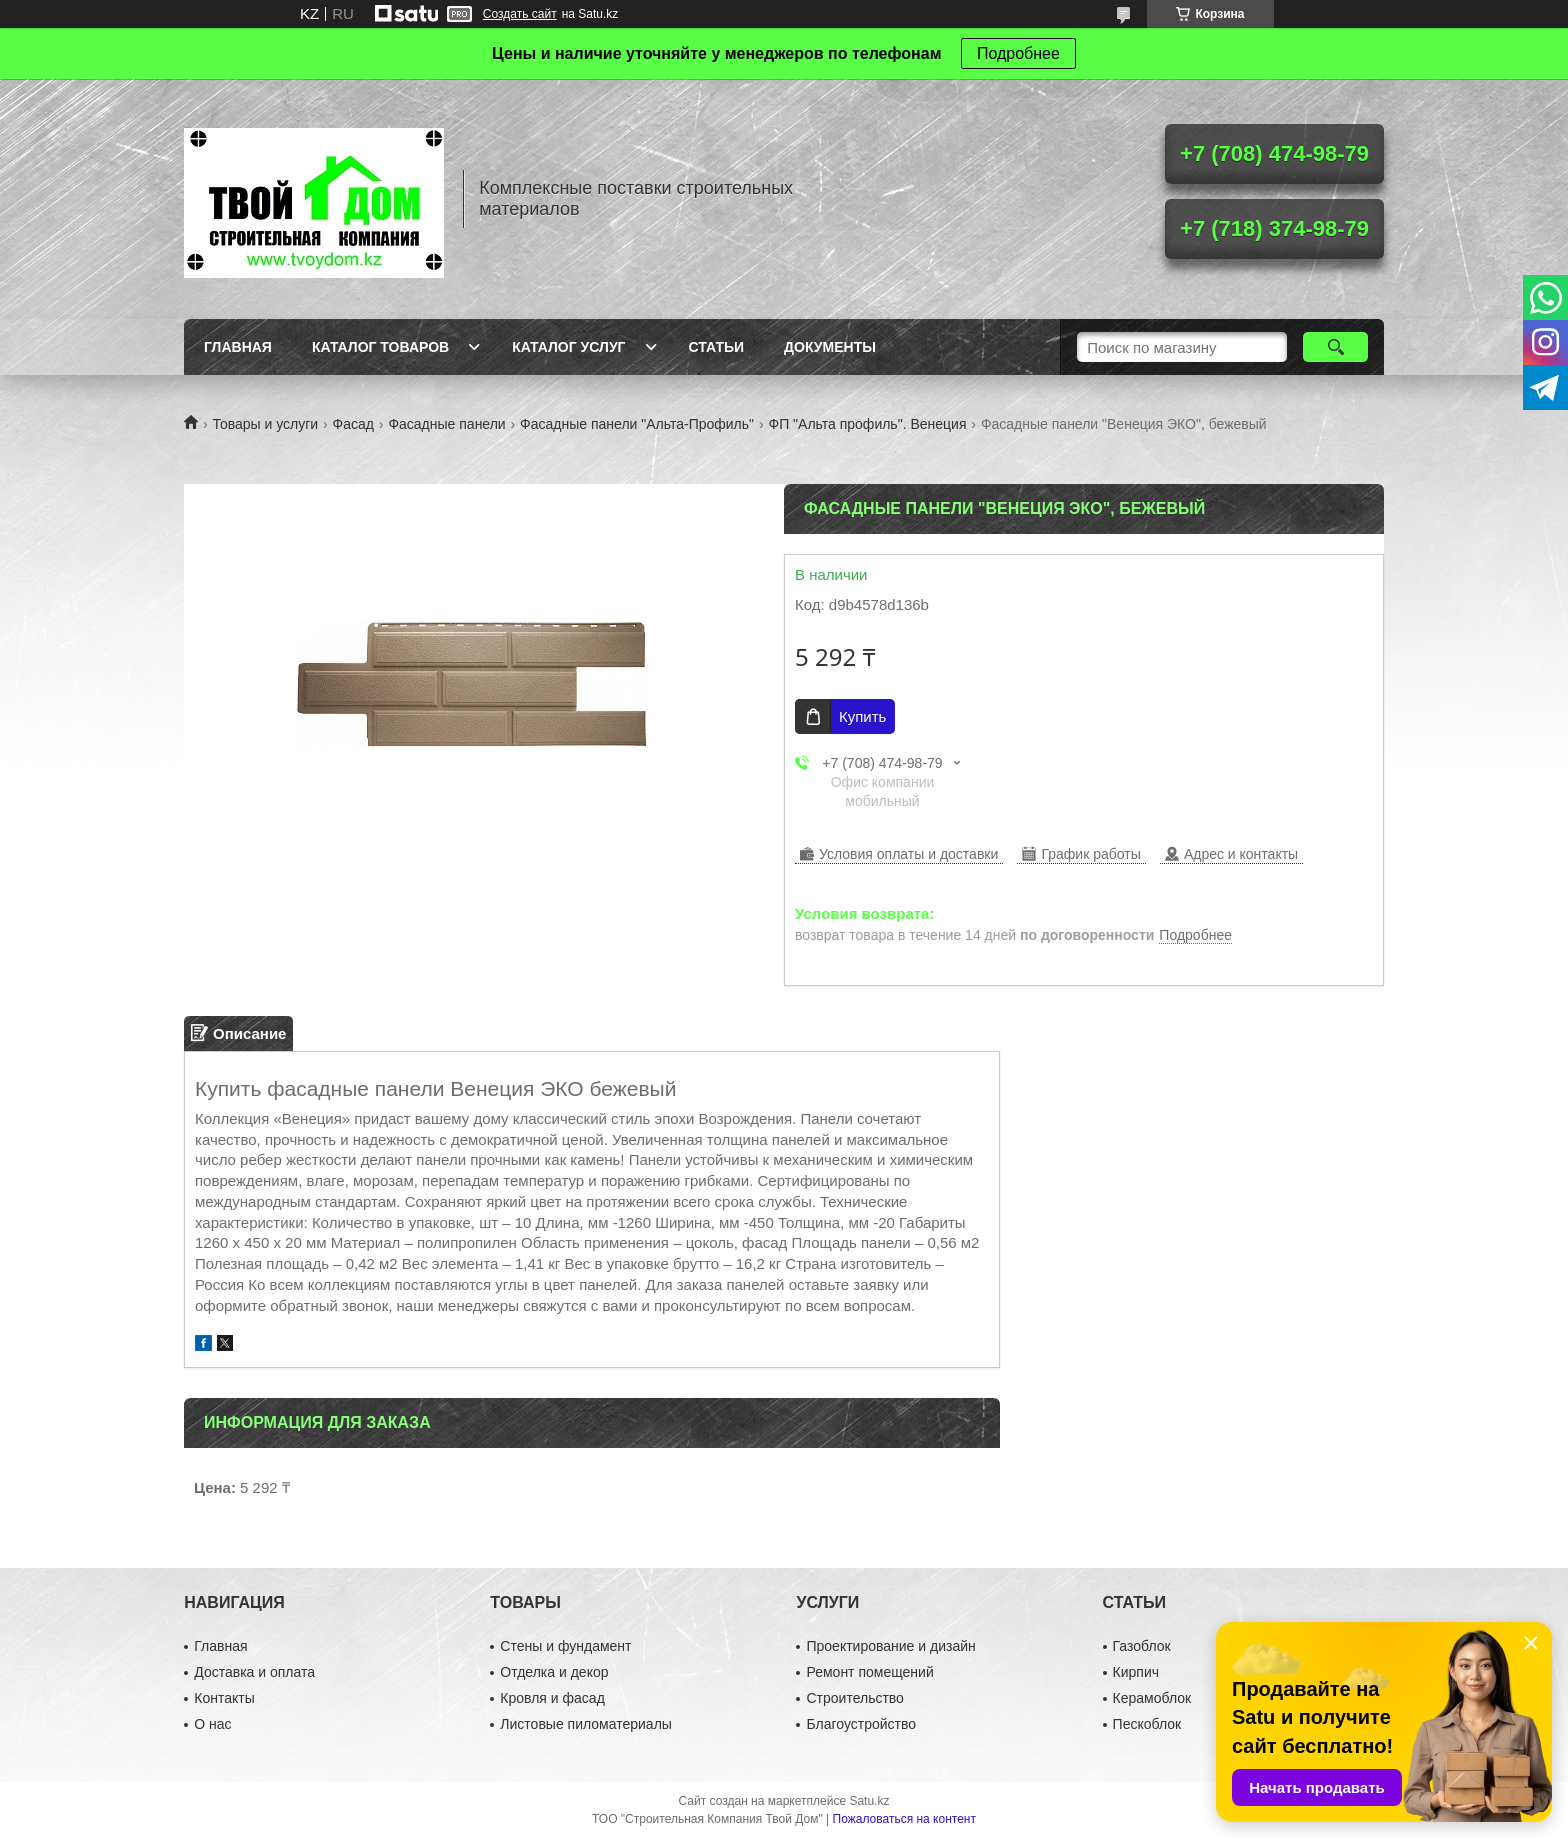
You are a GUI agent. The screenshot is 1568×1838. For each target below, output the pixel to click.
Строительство (854, 1698)
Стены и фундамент (565, 1646)
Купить (862, 716)
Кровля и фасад (552, 1698)
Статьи (717, 347)
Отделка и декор (554, 1672)
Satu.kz (869, 1801)
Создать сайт (520, 14)
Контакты (224, 1698)
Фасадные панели (446, 424)
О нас (212, 1724)
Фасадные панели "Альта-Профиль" (637, 424)
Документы (830, 347)
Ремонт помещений (869, 1672)
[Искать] (1335, 347)
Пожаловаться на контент (904, 1819)
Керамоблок (1152, 1698)
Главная (238, 347)
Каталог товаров (380, 347)
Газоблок (1142, 1646)
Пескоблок (1147, 1724)
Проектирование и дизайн (890, 1646)
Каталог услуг (568, 347)
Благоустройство (861, 1724)
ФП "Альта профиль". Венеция (868, 424)
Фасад (353, 424)
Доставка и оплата (254, 1672)
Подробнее (1018, 53)
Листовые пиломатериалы (586, 1724)
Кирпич (1136, 1672)
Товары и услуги (265, 424)
